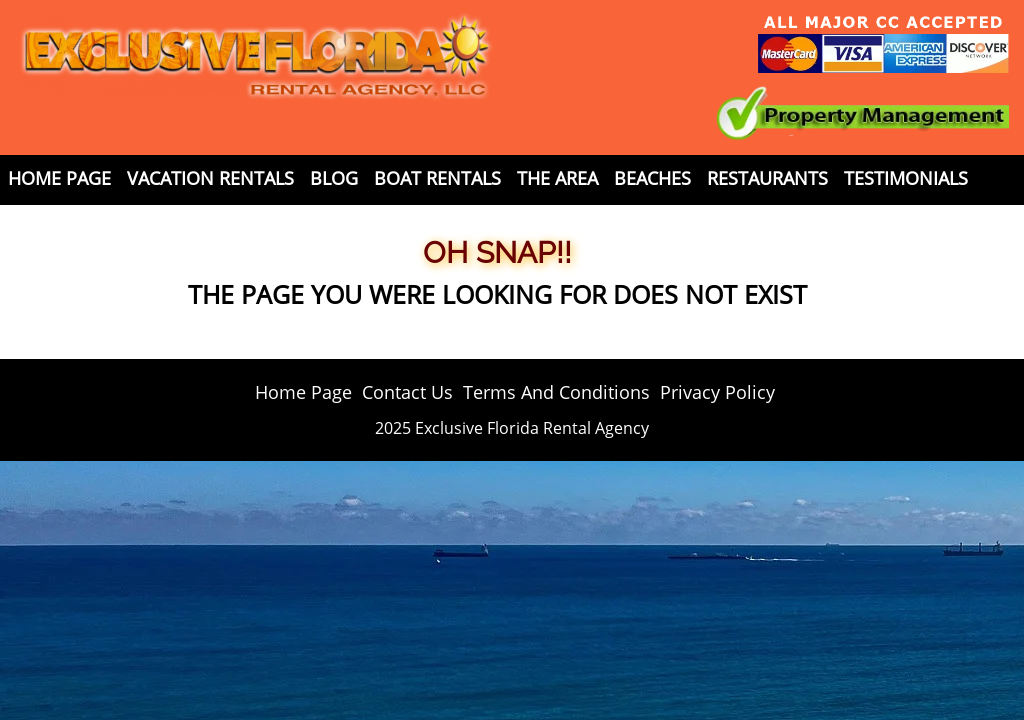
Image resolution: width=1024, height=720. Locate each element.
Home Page (59, 178)
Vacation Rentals (210, 178)
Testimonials (906, 178)
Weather (174, 215)
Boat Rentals (437, 178)
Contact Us (62, 215)
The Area (557, 178)
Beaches (652, 178)
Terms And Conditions (556, 392)
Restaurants (767, 178)
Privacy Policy (717, 392)
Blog (334, 178)
